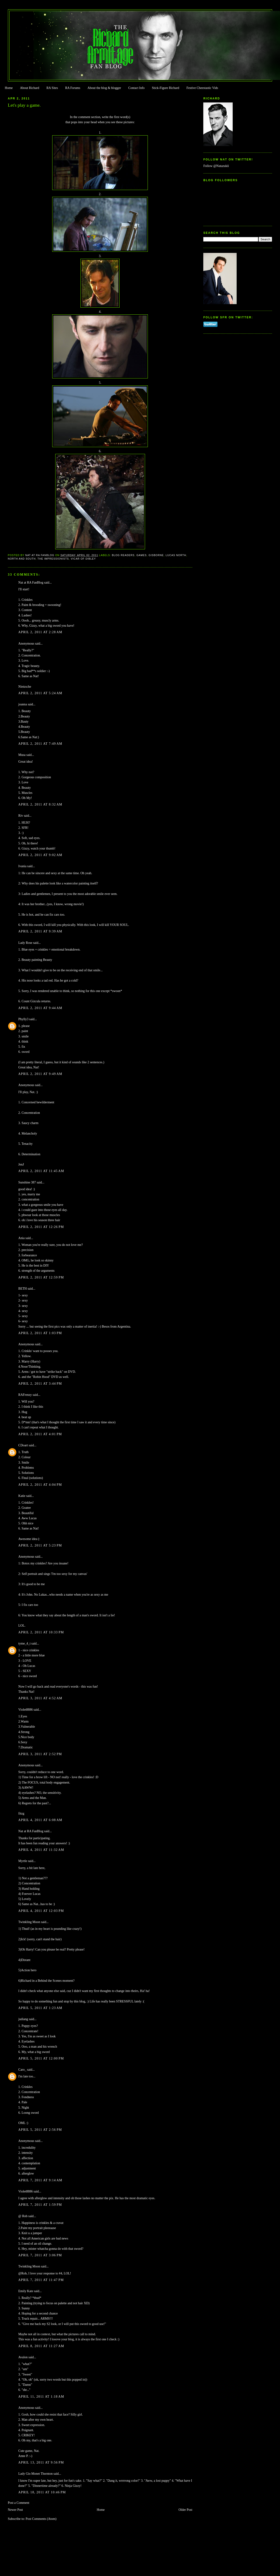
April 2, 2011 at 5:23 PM (40, 1545)
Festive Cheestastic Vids (202, 88)
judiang (23, 2019)
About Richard (29, 88)
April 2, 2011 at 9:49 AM (40, 1074)
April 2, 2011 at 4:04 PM (40, 1484)
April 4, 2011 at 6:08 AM (40, 1820)
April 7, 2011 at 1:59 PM (40, 2204)
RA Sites (52, 88)
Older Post (185, 2509)
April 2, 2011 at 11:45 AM (41, 1171)
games (141, 555)
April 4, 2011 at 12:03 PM (41, 1911)
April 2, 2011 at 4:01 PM (40, 1434)
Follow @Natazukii (216, 166)
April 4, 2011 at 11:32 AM (41, 1850)
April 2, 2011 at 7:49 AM (40, 743)
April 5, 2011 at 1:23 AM (40, 2008)
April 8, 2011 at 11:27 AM (41, 2346)
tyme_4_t (24, 1643)
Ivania (22, 866)
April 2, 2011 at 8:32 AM (40, 804)
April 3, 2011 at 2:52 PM (40, 1754)
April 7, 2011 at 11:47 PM (41, 2280)
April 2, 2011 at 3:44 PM (40, 1383)
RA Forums (72, 88)
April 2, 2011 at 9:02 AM (40, 855)
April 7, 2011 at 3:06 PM (40, 2255)
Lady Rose (25, 943)
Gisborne (156, 555)
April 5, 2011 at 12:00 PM (41, 2058)
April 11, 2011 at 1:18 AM (41, 2396)
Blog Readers (123, 555)
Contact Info (136, 88)
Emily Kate (25, 2291)
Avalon (23, 2357)
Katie (21, 1496)
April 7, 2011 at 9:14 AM (40, 2180)
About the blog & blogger (104, 88)
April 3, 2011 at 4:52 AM (40, 1698)
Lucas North (176, 555)
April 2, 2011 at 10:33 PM (41, 1632)
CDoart (23, 1445)
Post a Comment (18, 2503)
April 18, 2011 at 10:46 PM (42, 2492)
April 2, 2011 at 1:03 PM (40, 1333)
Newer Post (15, 2509)
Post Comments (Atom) (41, 2519)
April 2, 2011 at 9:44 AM (40, 1008)
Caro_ (22, 2069)
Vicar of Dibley (83, 558)
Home (9, 88)
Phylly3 (23, 1019)
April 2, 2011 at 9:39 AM (40, 931)
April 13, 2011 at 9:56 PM (41, 2462)
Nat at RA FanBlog (30, 582)
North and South (22, 558)
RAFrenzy (25, 1395)
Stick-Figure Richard (165, 88)
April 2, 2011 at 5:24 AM (40, 693)
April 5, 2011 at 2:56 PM (40, 2129)
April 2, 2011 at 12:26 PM (41, 1227)
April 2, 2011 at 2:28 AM (40, 632)
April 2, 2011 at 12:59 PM (41, 1277)
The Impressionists (53, 558)
